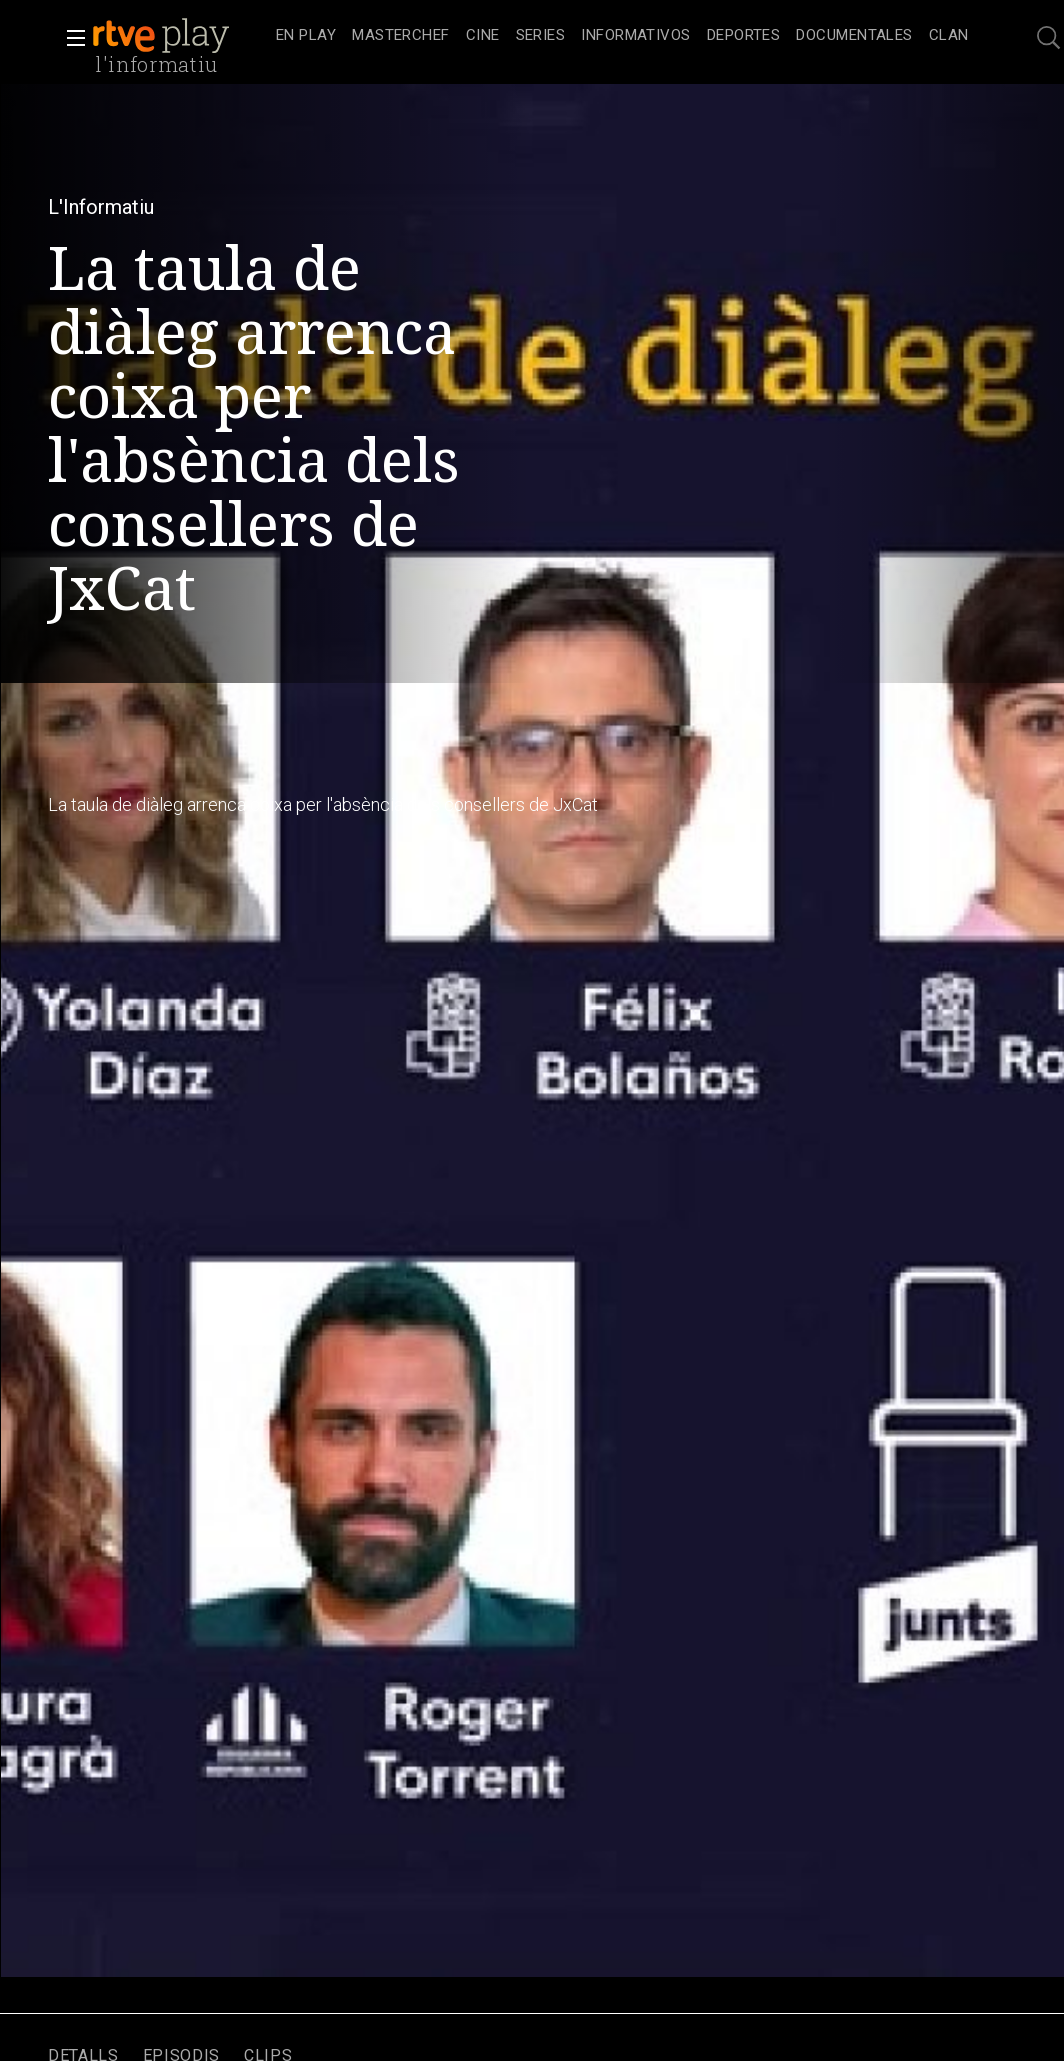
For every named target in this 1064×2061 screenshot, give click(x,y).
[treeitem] (306, 36)
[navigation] (622, 36)
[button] (70, 38)
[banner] (180, 36)
